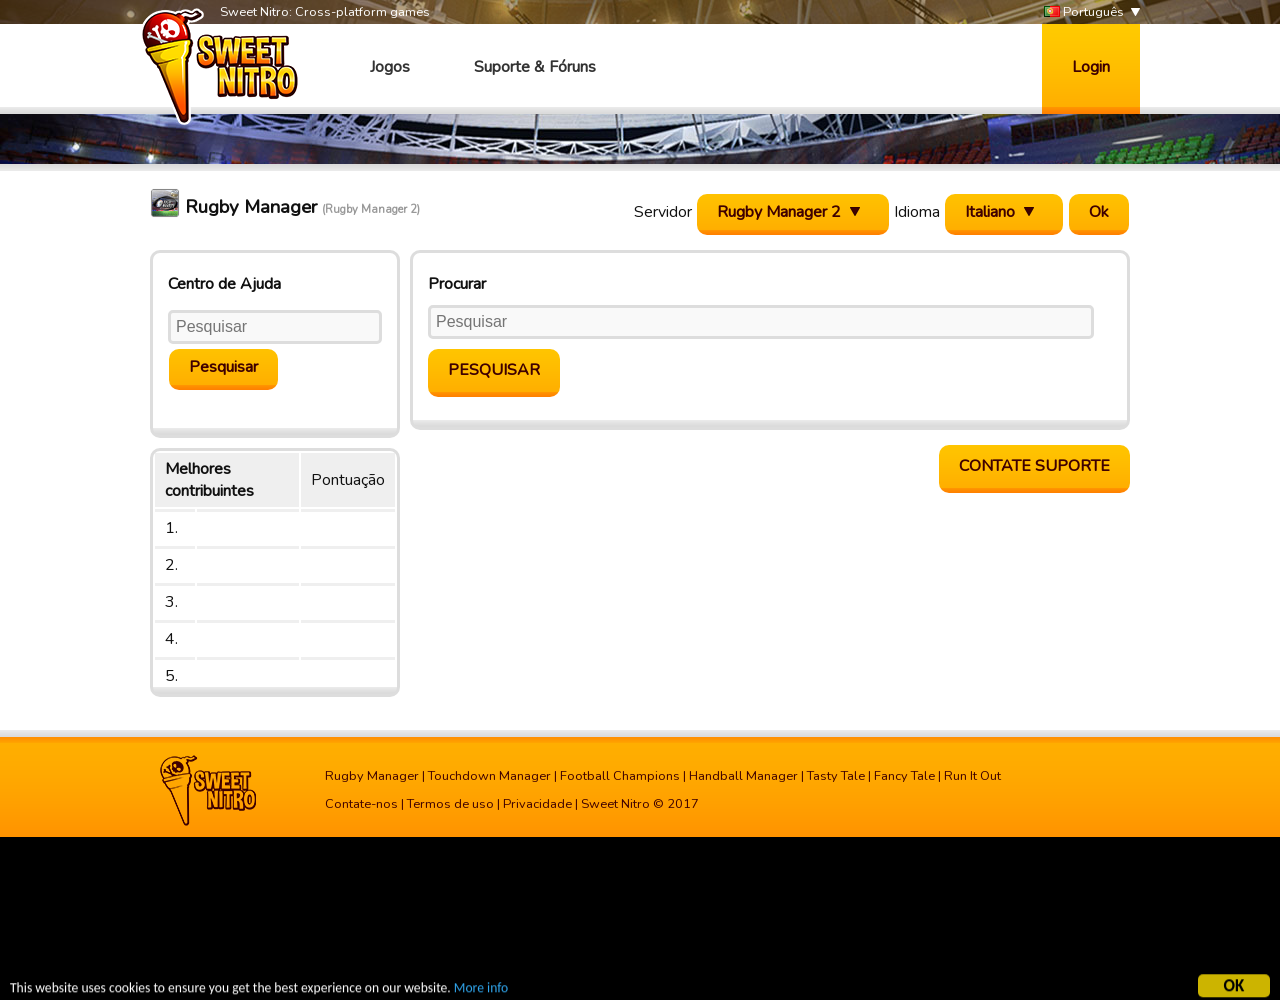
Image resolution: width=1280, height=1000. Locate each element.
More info (481, 989)
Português (1084, 12)
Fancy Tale (904, 776)
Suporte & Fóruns (535, 67)
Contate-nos (361, 804)
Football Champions (620, 776)
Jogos (390, 67)
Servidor (663, 212)
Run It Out (972, 776)
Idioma (917, 212)
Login (1091, 67)
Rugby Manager (372, 776)
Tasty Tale (836, 776)
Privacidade (537, 804)
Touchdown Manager (489, 776)
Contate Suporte (1034, 466)
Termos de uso (450, 804)
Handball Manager (743, 776)
